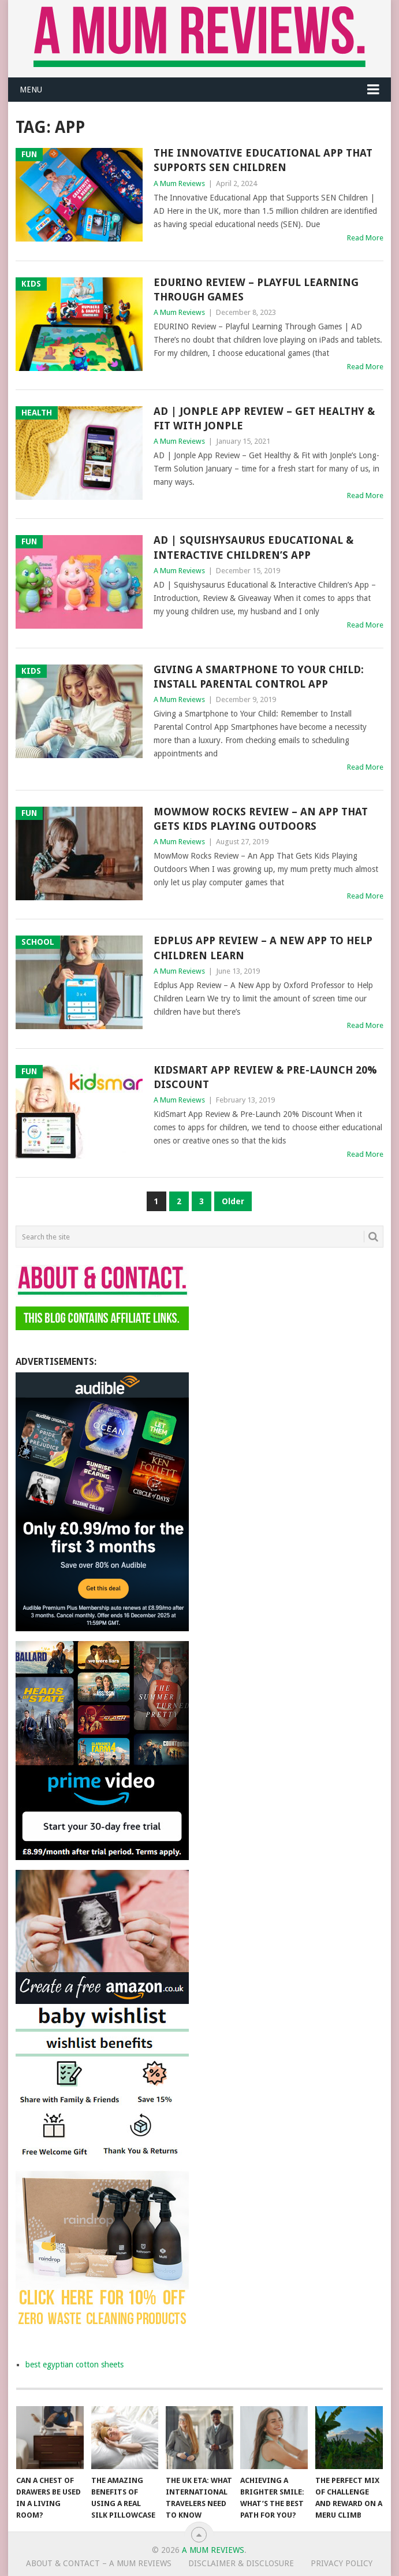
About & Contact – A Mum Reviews (98, 2563)
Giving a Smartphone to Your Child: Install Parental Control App (259, 676)
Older (233, 1201)
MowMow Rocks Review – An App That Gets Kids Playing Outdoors (261, 819)
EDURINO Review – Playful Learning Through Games (256, 289)
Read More (365, 237)
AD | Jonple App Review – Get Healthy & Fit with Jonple (264, 418)
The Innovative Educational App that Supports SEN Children (263, 160)
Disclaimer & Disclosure (241, 2563)
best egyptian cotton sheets (74, 2364)
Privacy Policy (341, 2563)
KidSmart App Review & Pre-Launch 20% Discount (265, 1077)
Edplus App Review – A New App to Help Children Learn (263, 947)
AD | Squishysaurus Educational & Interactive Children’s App (253, 547)
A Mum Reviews (179, 183)
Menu (31, 89)
